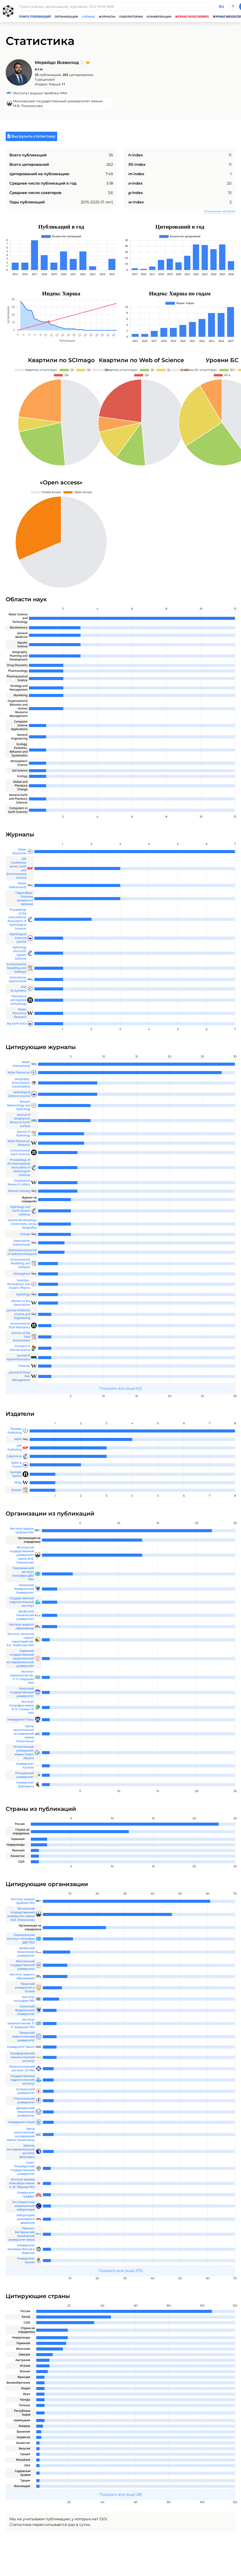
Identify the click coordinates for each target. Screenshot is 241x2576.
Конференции (159, 16)
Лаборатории (131, 16)
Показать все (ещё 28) (120, 2410)
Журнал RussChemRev (192, 17)
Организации (66, 16)
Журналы (107, 16)
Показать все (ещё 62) (120, 1304)
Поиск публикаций (35, 17)
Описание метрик (219, 211)
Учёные (88, 16)
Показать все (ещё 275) (120, 2186)
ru (221, 6)
